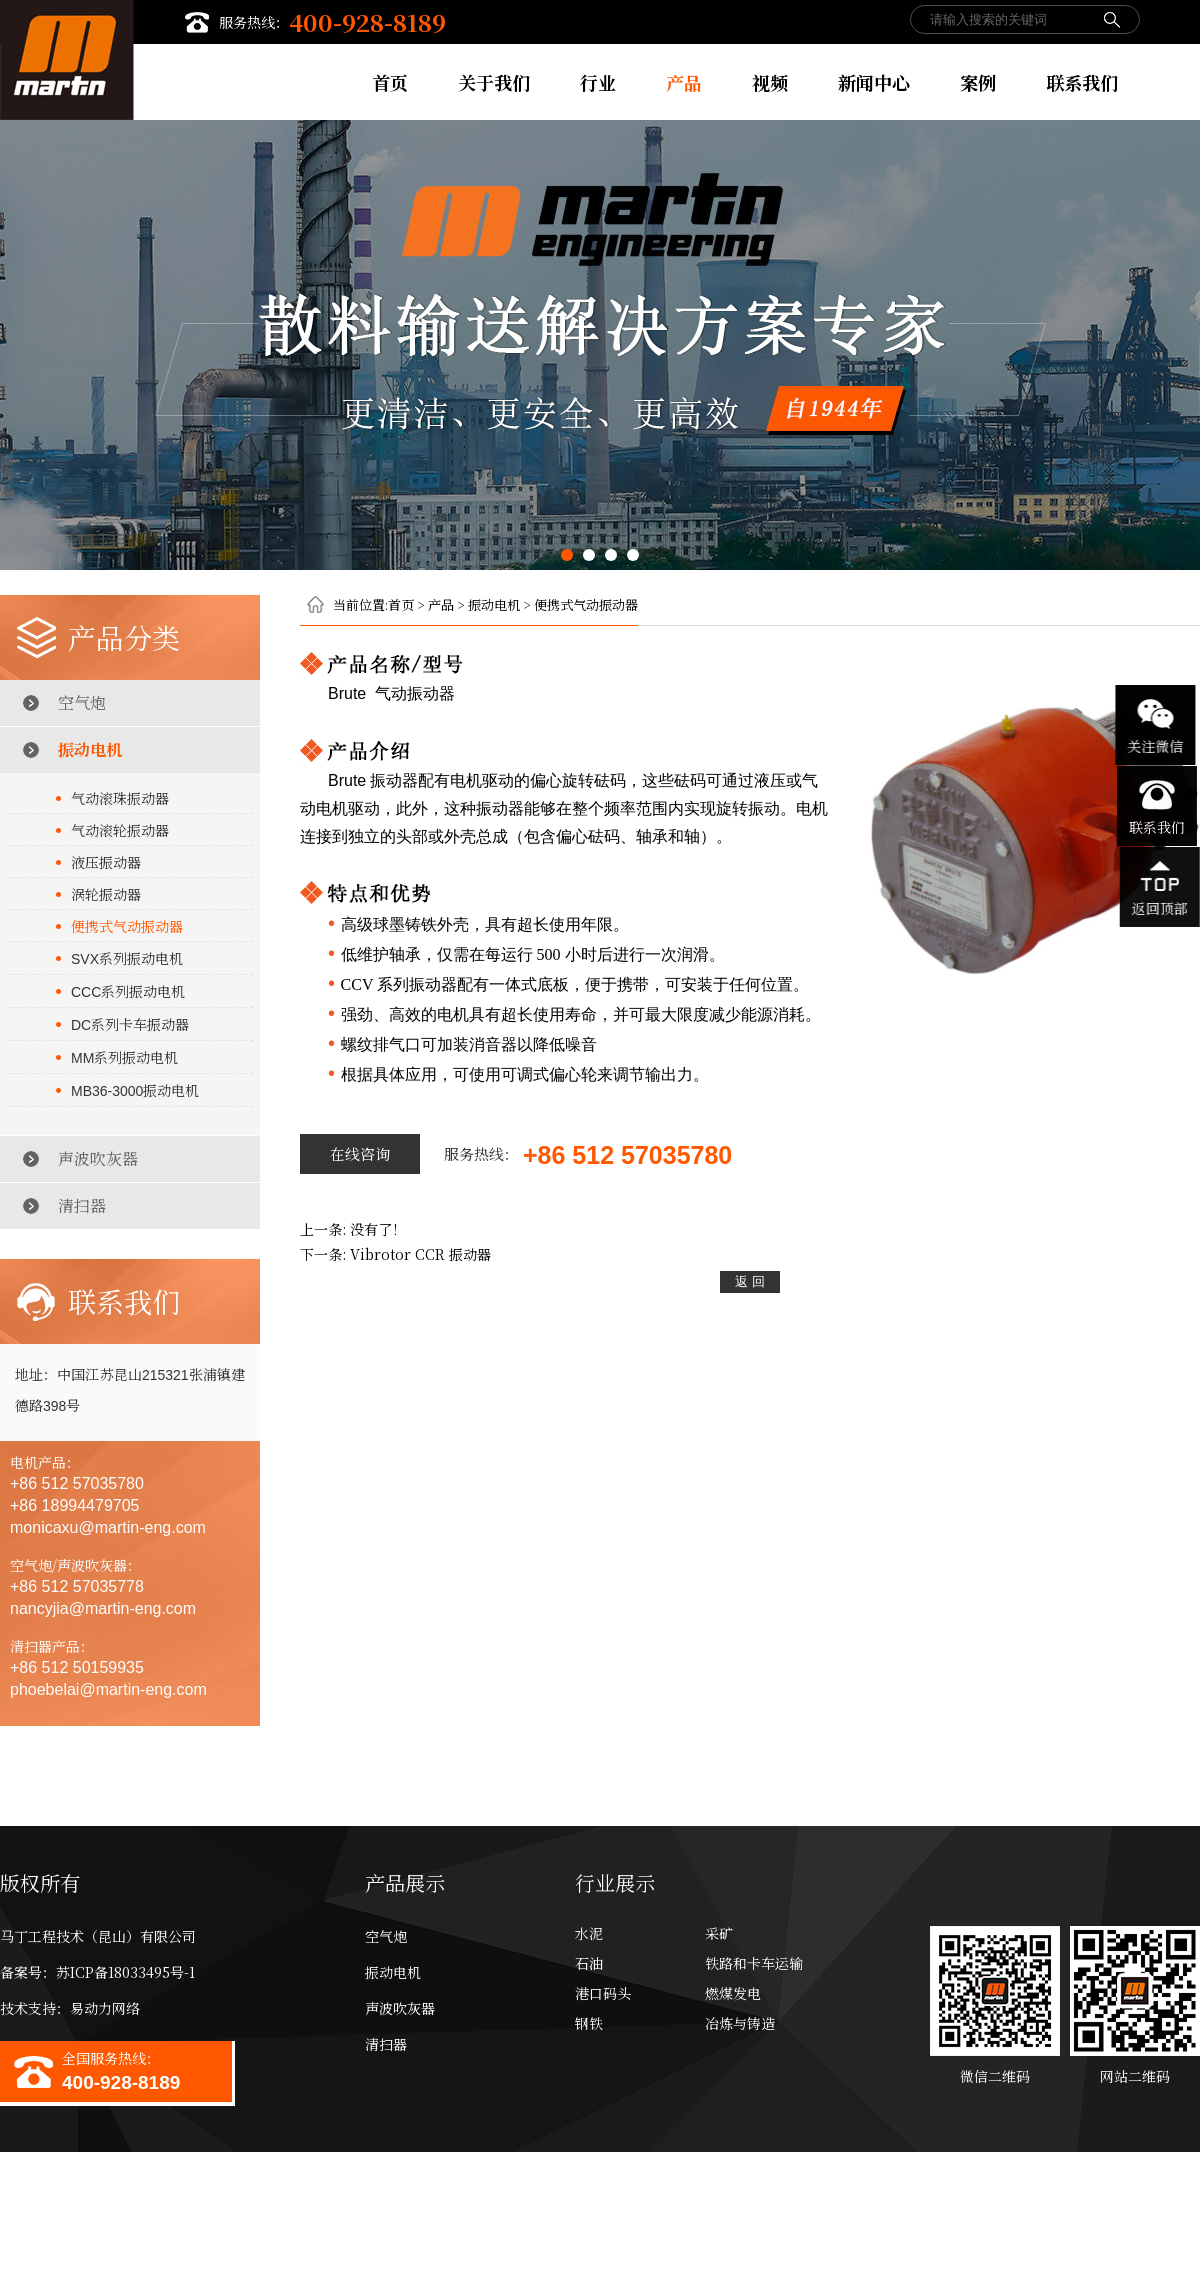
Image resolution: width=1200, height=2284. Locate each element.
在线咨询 (360, 1153)
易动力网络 (105, 2008)
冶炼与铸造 (740, 2023)
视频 (770, 82)
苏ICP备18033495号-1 (125, 1972)
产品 (684, 82)
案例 (978, 82)
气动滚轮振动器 (120, 830)
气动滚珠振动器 (120, 798)
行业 (598, 82)
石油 (589, 1963)
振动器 (420, 1254)
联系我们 (1082, 82)
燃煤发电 (733, 1993)
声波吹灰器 (98, 1158)
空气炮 (82, 702)
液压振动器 (106, 862)
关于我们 (494, 82)
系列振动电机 (127, 958)
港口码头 (603, 1993)
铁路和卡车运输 (754, 1963)
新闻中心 (874, 82)
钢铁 (589, 2023)
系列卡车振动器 (130, 1024)
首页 (390, 82)
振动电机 (90, 749)
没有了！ (378, 1229)
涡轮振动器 (106, 894)
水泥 (589, 1933)
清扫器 (82, 1205)
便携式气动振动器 (127, 926)
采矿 (719, 1933)
